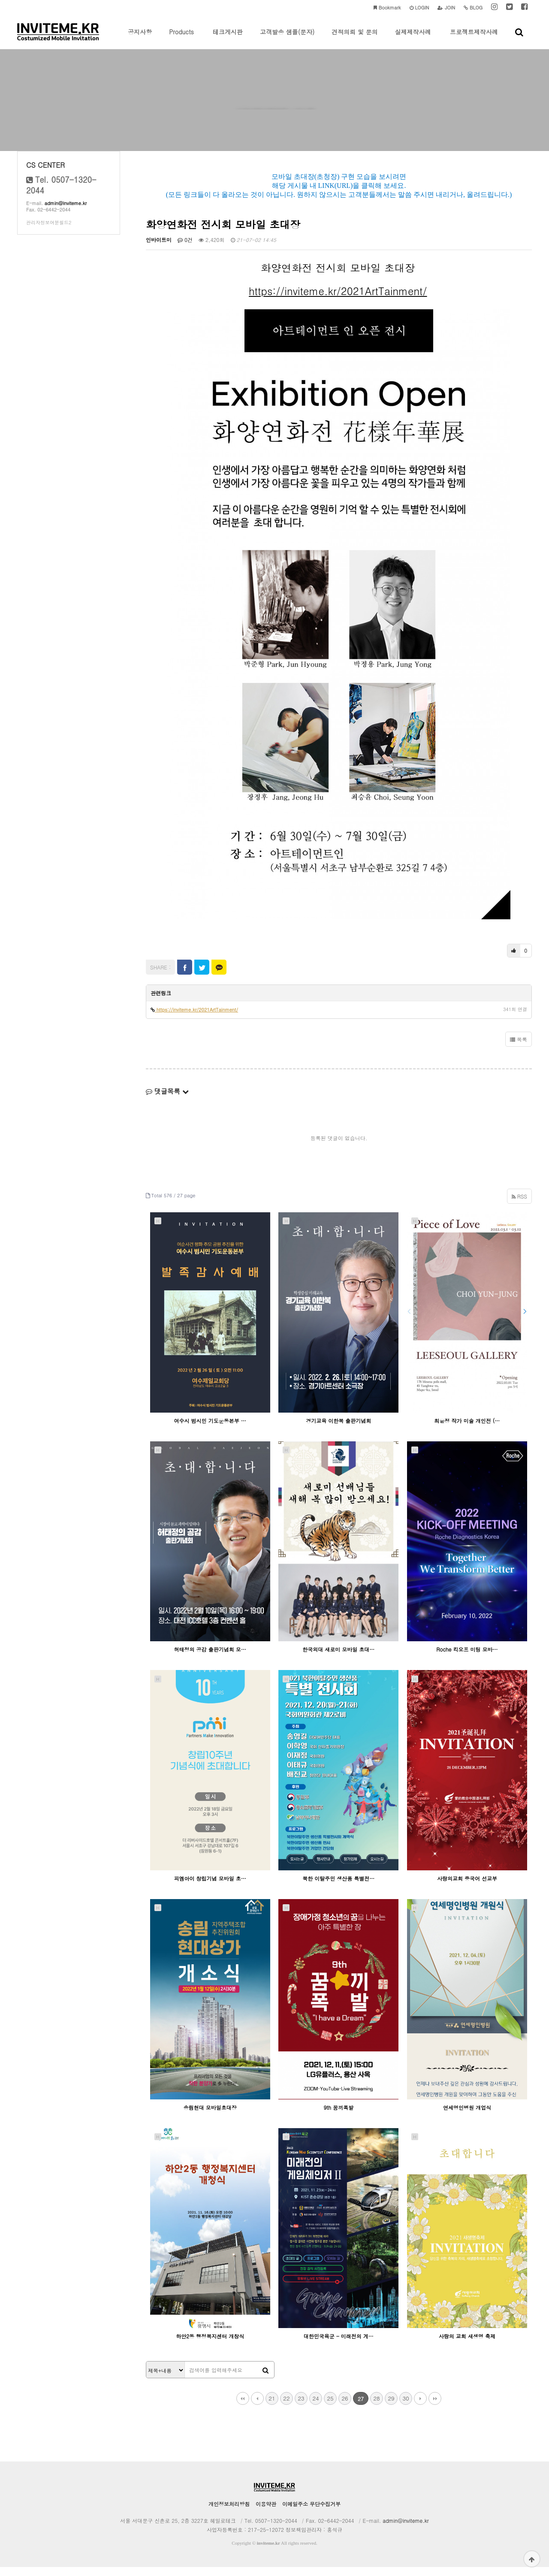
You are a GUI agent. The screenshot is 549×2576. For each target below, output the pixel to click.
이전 (257, 2407)
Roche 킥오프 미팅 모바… (467, 1658)
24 (315, 2407)
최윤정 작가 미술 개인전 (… (467, 1429)
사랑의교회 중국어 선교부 (467, 1886)
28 (376, 2407)
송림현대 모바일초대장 (210, 2116)
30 (405, 2407)
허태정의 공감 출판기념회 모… (210, 1658)
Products (181, 38)
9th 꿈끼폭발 (338, 2116)
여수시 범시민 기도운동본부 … (210, 1429)
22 (286, 2407)
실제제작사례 (413, 38)
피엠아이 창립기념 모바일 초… (210, 1886)
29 (391, 2407)
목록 (518, 1047)
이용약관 (266, 2512)
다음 (420, 2407)
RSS (519, 1204)
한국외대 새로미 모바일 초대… (338, 1658)
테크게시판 (228, 38)
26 (344, 2407)
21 (271, 2407)
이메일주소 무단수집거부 (311, 2512)
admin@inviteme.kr (66, 211)
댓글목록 (167, 1099)
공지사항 (140, 38)
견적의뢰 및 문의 (354, 38)
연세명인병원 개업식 (467, 2116)
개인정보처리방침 (229, 2512)
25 (330, 2407)
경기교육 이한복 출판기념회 (338, 1429)
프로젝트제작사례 (474, 38)
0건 (185, 248)
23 (301, 2407)
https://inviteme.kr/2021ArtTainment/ (338, 299)
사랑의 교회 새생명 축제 (467, 2345)
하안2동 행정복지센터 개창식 (210, 2345)
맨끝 (434, 2407)
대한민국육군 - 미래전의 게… (339, 2345)
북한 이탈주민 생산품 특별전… (338, 1886)
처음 (242, 2407)
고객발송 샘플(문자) (287, 38)
